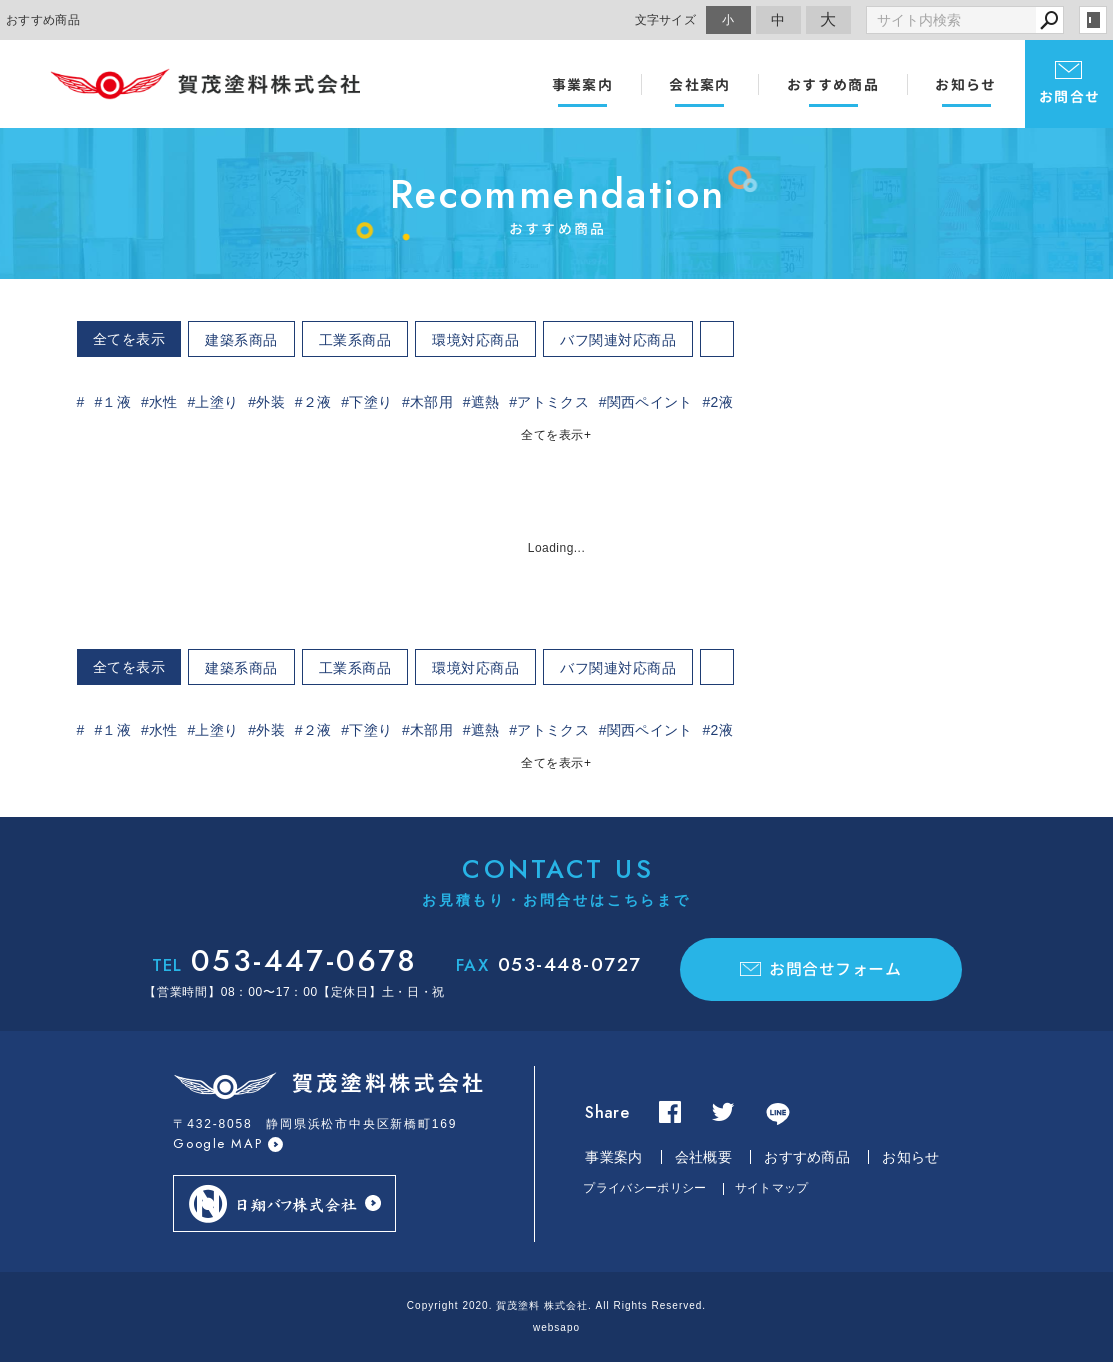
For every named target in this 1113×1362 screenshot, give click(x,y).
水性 (163, 402)
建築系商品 (241, 340)
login (1093, 20)
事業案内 (583, 84)
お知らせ (966, 84)
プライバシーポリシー (644, 1188)
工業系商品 (355, 340)
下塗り (370, 402)
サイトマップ (772, 1188)
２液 (317, 402)
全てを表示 (129, 339)
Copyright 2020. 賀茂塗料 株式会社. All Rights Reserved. (556, 1305)
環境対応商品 (475, 340)
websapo (556, 1327)
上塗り (216, 402)
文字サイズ (666, 19)
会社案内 (700, 84)
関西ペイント (650, 402)
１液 (116, 402)
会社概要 (703, 1157)
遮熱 (485, 402)
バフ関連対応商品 (618, 340)
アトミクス (553, 402)
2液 (721, 402)
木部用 (431, 402)
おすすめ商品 (833, 84)
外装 (270, 402)
